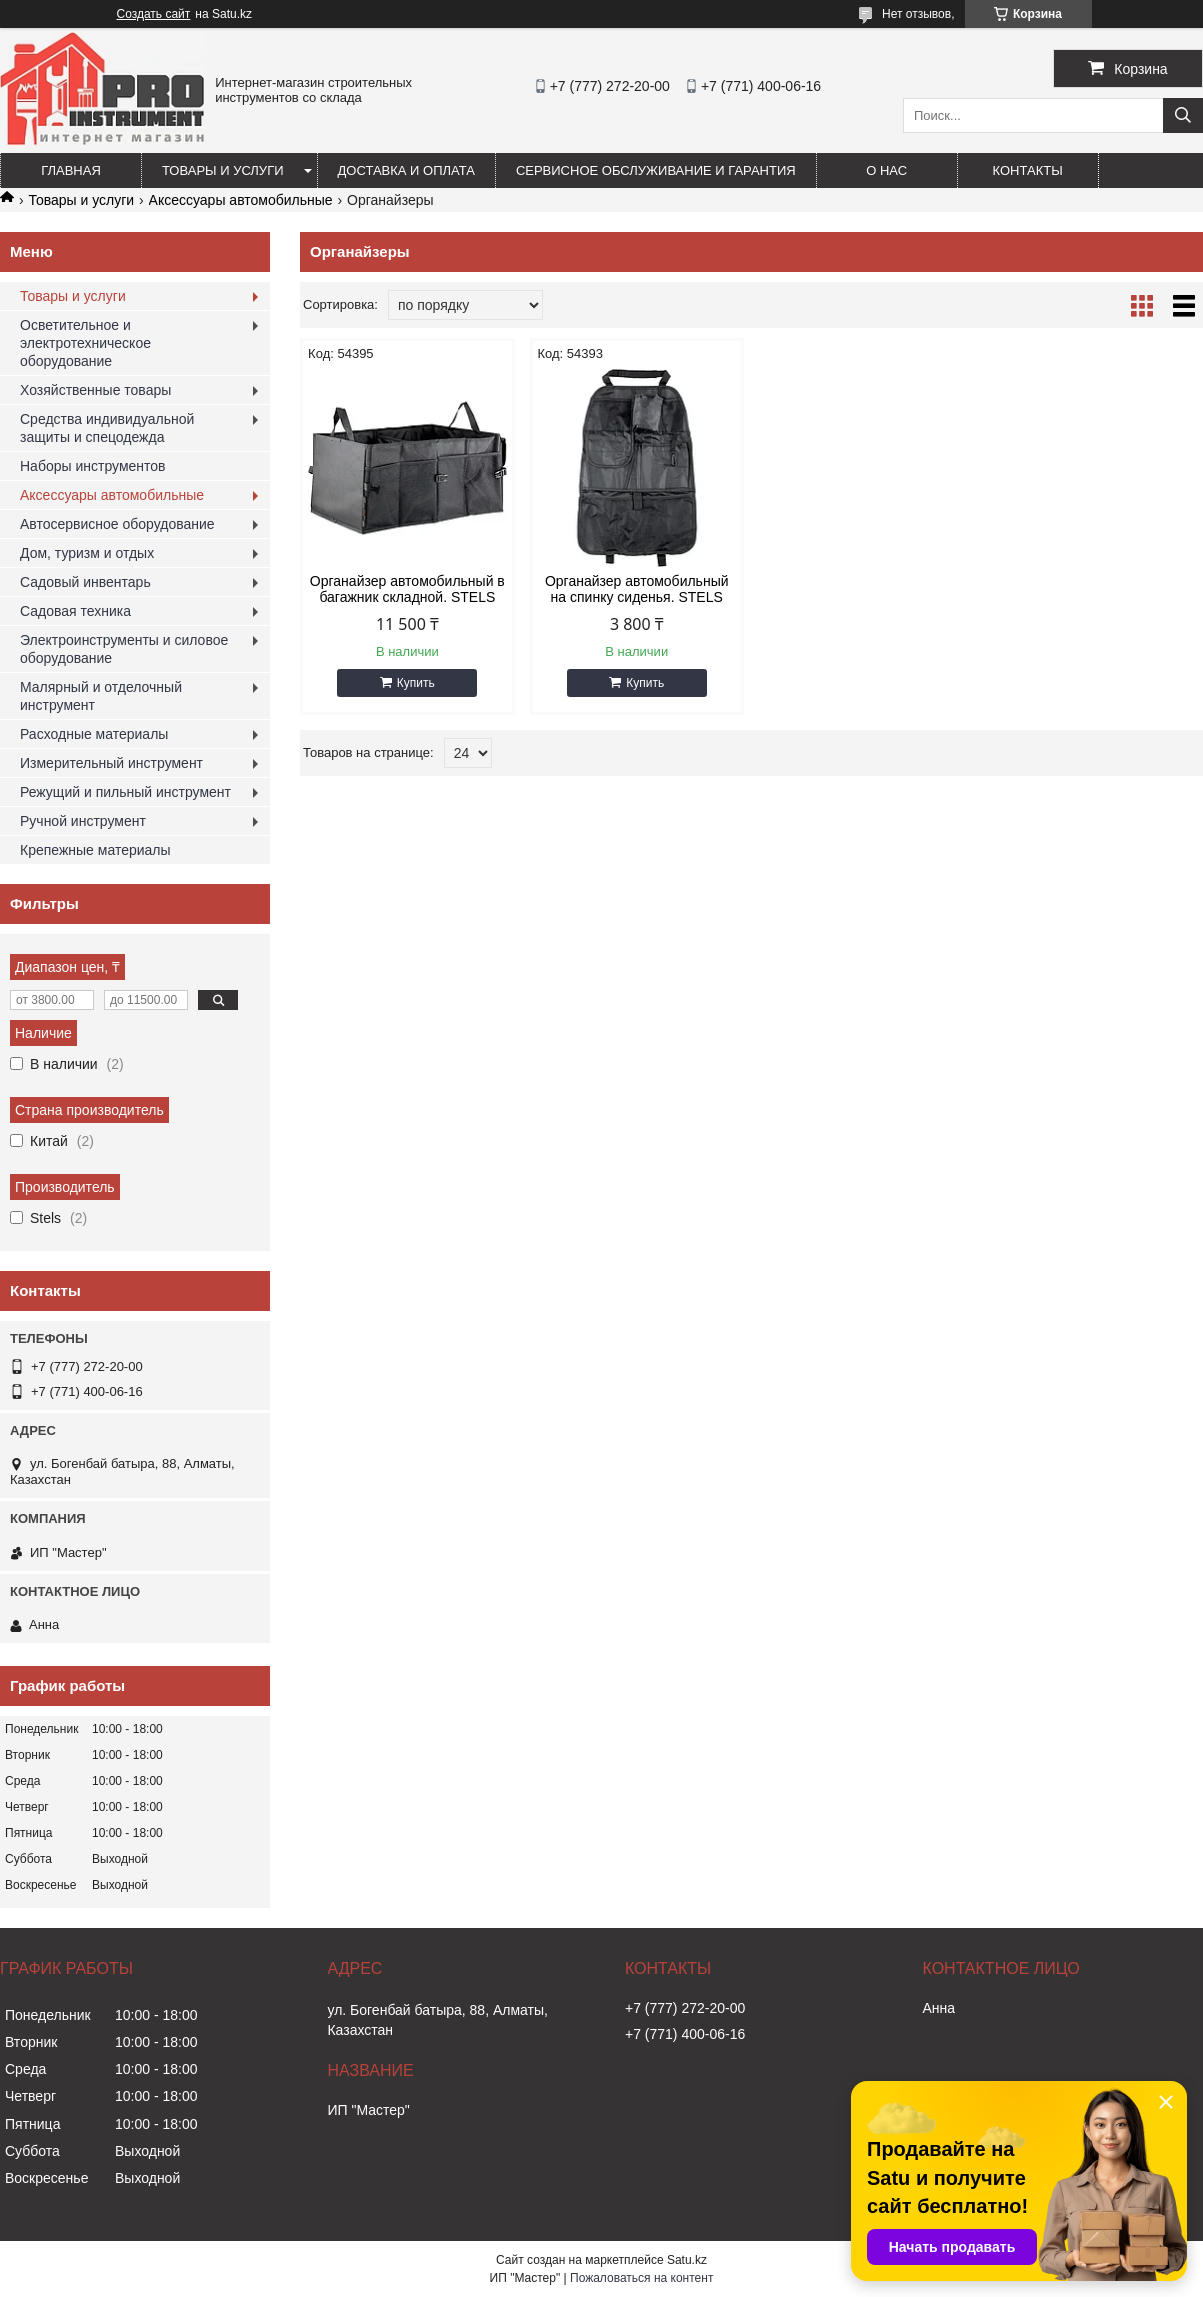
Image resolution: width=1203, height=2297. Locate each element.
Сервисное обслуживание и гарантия (656, 170)
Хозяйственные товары (95, 390)
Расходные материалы (94, 734)
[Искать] (1183, 115)
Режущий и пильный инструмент (125, 792)
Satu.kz (687, 2260)
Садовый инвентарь (85, 582)
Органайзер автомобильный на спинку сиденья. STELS (637, 589)
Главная (71, 170)
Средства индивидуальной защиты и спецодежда (107, 428)
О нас (886, 170)
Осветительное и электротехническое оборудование (85, 343)
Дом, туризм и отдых (87, 553)
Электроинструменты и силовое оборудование (124, 649)
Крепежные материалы (95, 850)
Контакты (1028, 170)
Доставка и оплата (406, 170)
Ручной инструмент (83, 821)
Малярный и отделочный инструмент (101, 696)
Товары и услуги (223, 170)
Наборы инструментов (93, 466)
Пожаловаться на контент (641, 2278)
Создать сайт (154, 14)
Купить (416, 683)
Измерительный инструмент (111, 763)
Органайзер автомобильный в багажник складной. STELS (407, 589)
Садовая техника (75, 611)
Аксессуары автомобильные (241, 200)
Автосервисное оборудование (117, 524)
